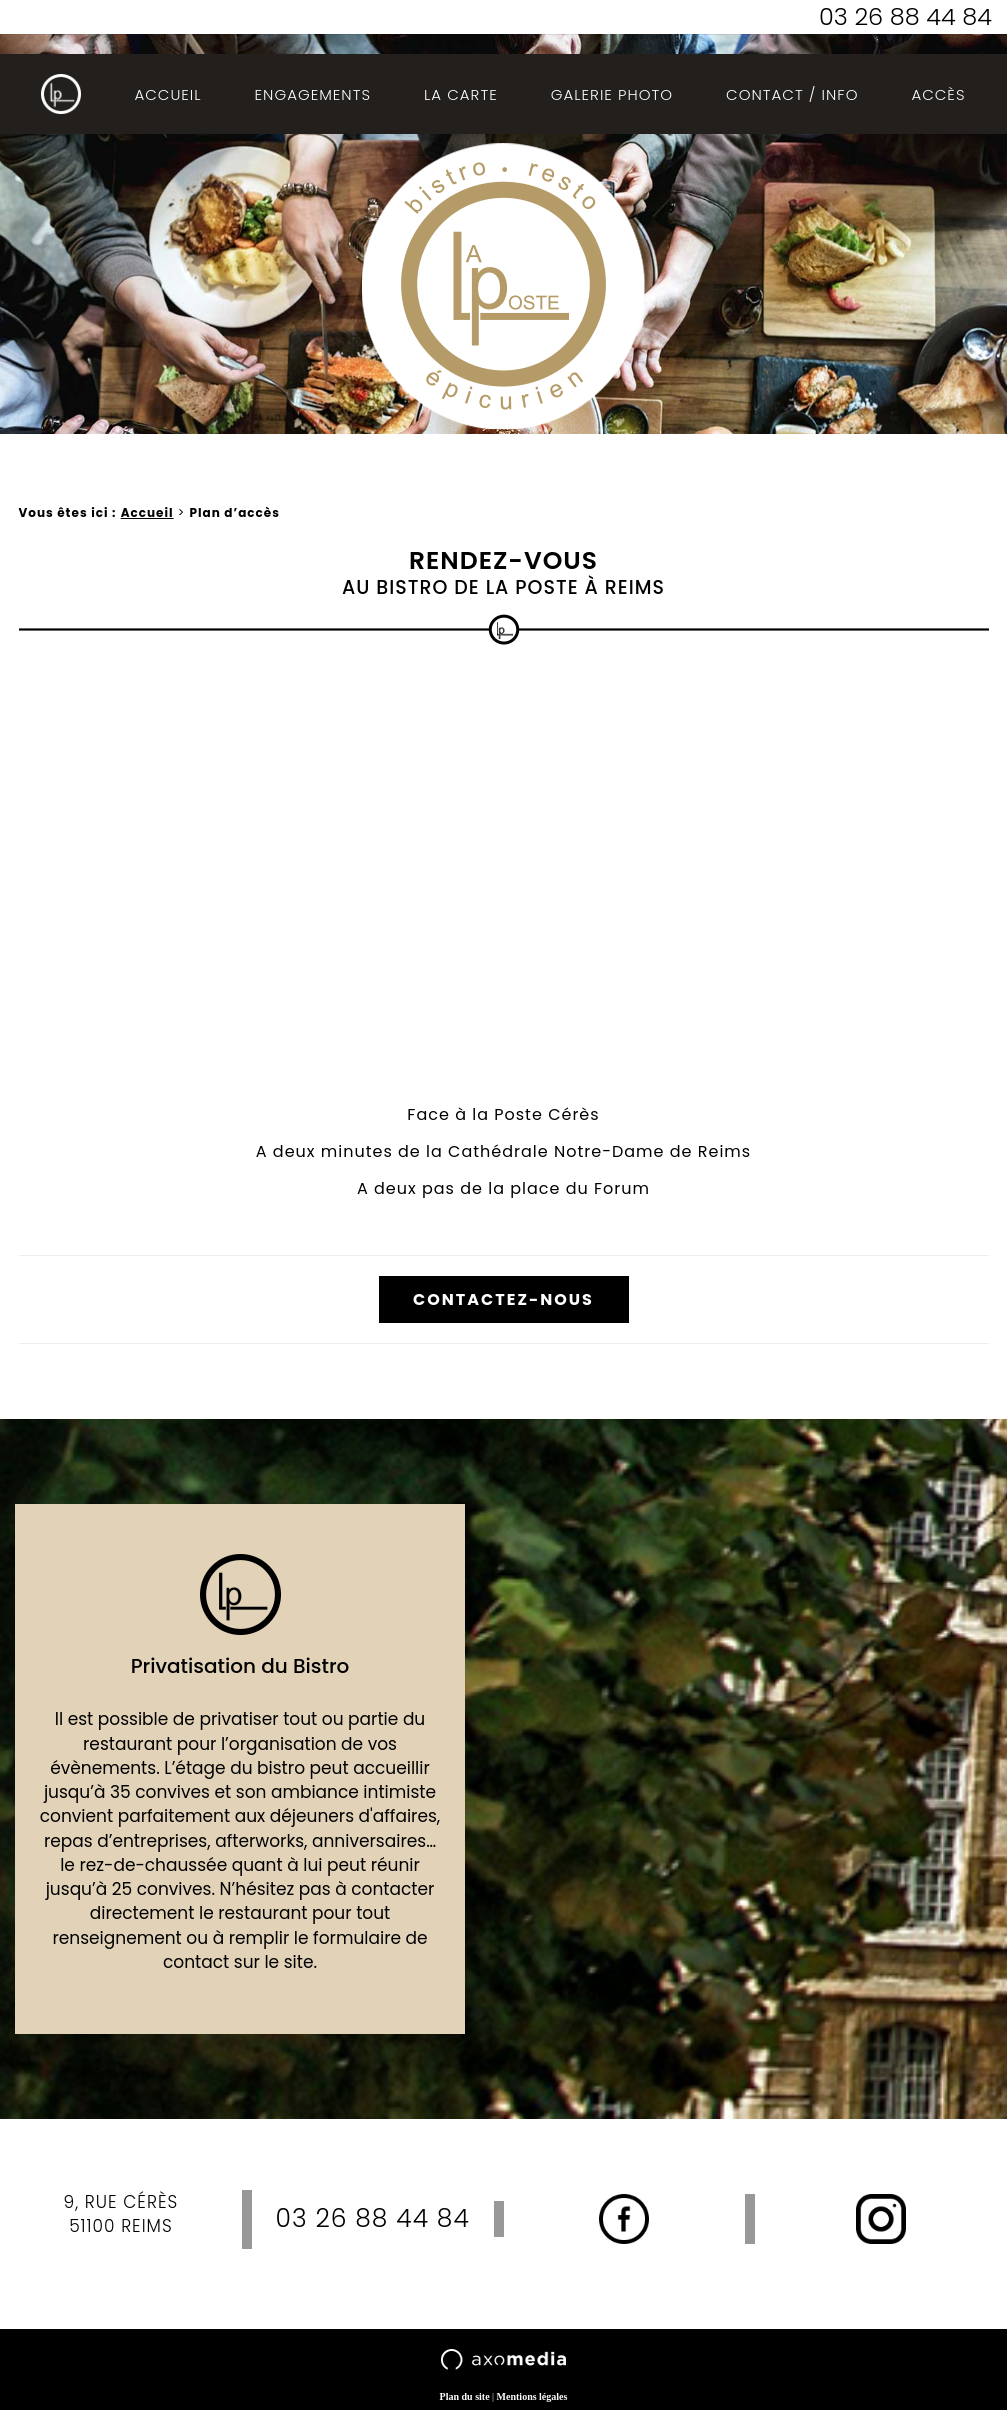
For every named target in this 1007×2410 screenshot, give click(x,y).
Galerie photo (612, 94)
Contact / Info (792, 94)
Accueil (167, 94)
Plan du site (465, 2396)
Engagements (313, 94)
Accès (938, 94)
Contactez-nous (503, 1299)
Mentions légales (532, 2396)
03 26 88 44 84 (905, 16)
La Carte (461, 94)
